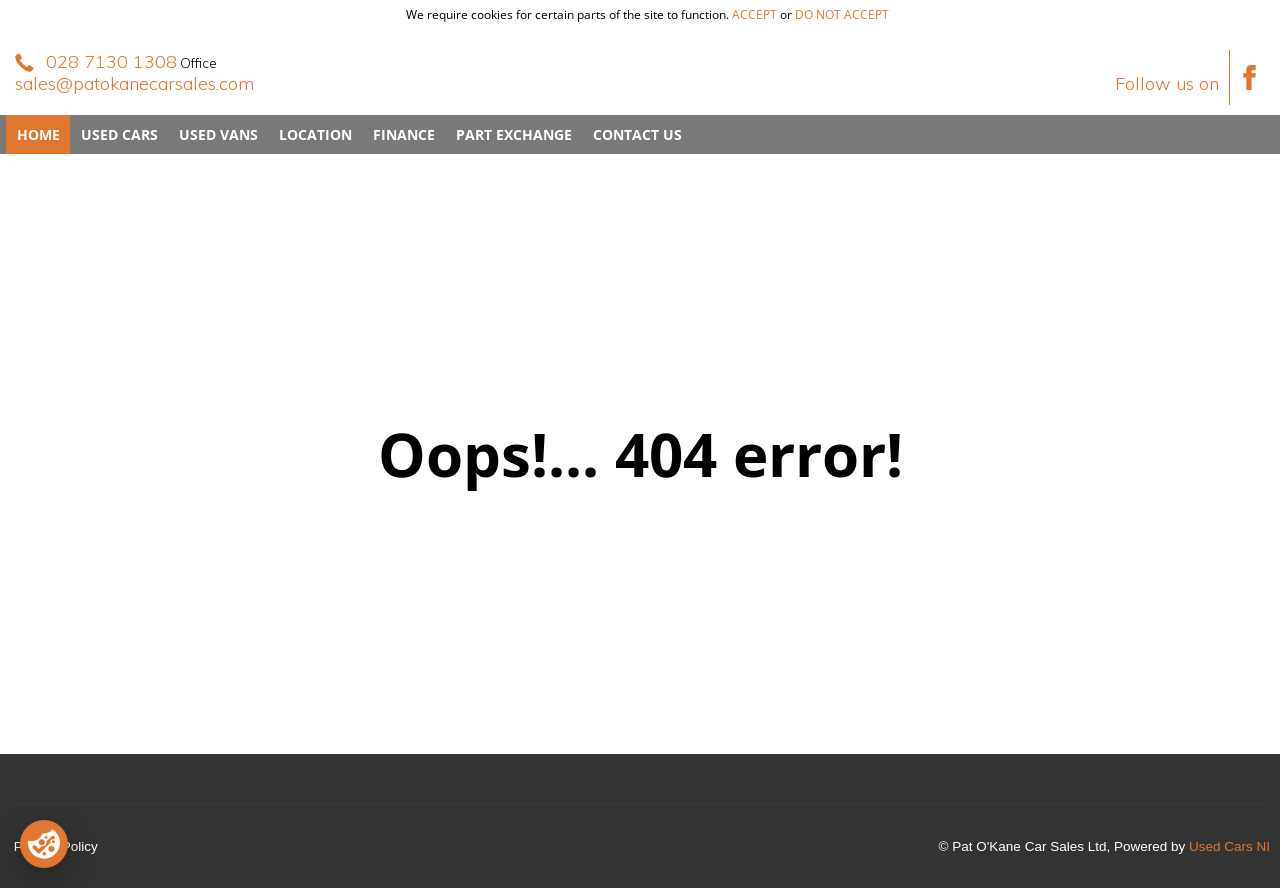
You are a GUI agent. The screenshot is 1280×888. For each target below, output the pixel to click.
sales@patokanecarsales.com (134, 83)
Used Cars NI (1229, 846)
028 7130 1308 (111, 61)
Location (315, 134)
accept (754, 14)
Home (38, 134)
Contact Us (637, 134)
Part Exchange (514, 134)
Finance (404, 134)
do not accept (842, 14)
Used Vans (218, 134)
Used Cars (119, 134)
